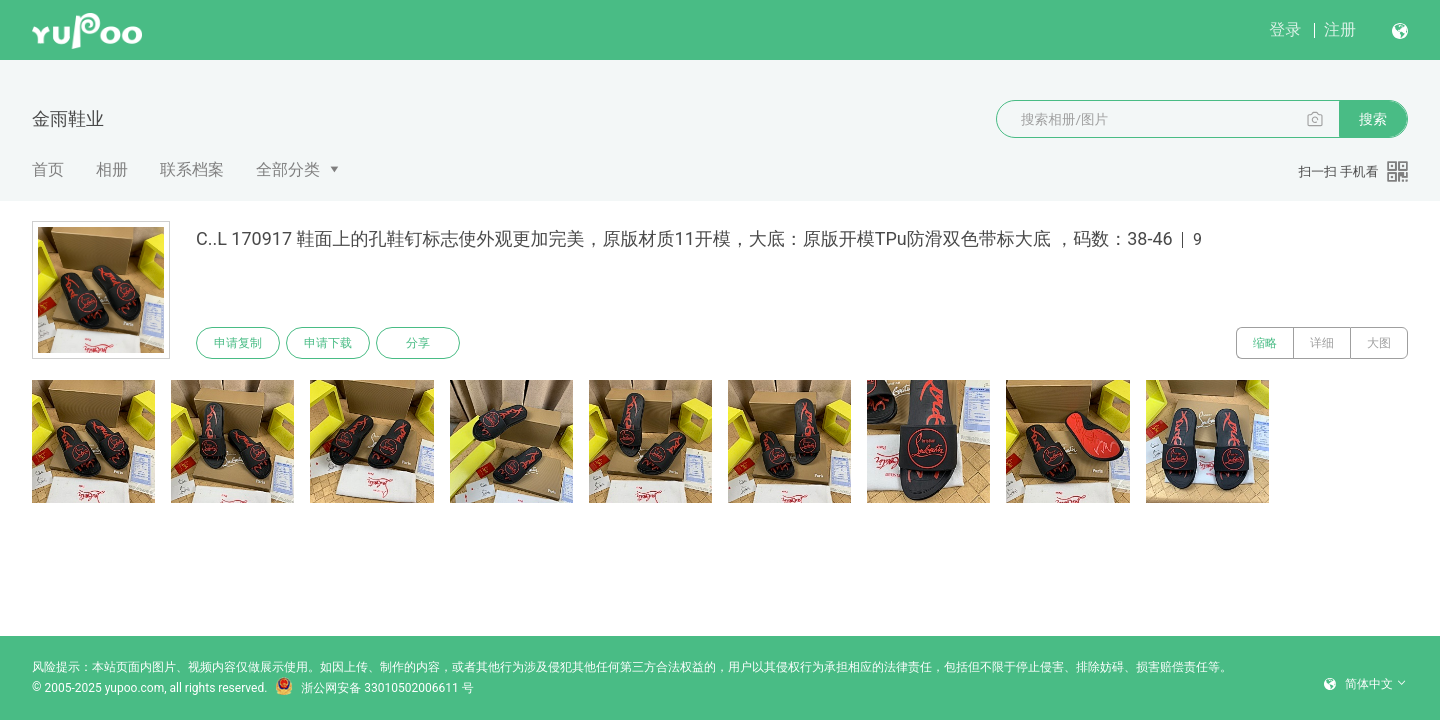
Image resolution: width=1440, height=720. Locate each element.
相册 (112, 169)
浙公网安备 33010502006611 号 (374, 688)
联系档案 (192, 169)
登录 (1285, 29)
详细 (1322, 343)
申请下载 (328, 343)
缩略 (1265, 343)
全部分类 (288, 169)
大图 (1379, 343)
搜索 (1373, 119)
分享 (418, 343)
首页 (48, 169)
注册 (1340, 29)
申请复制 (238, 343)
